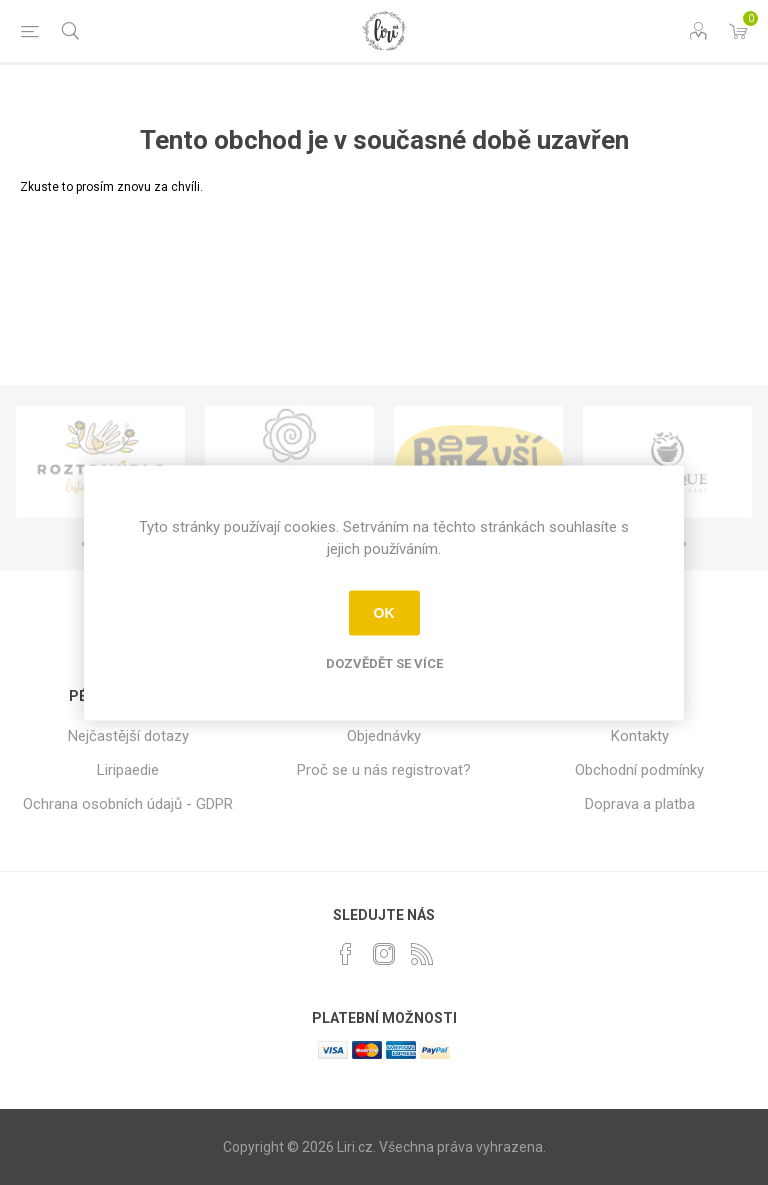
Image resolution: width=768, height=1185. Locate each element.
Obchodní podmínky (639, 770)
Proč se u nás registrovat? (384, 770)
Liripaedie (128, 770)
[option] (100, 462)
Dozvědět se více (384, 662)
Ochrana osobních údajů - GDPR (128, 804)
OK (384, 613)
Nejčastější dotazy (128, 736)
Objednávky (384, 736)
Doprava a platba (640, 804)
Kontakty (640, 736)
